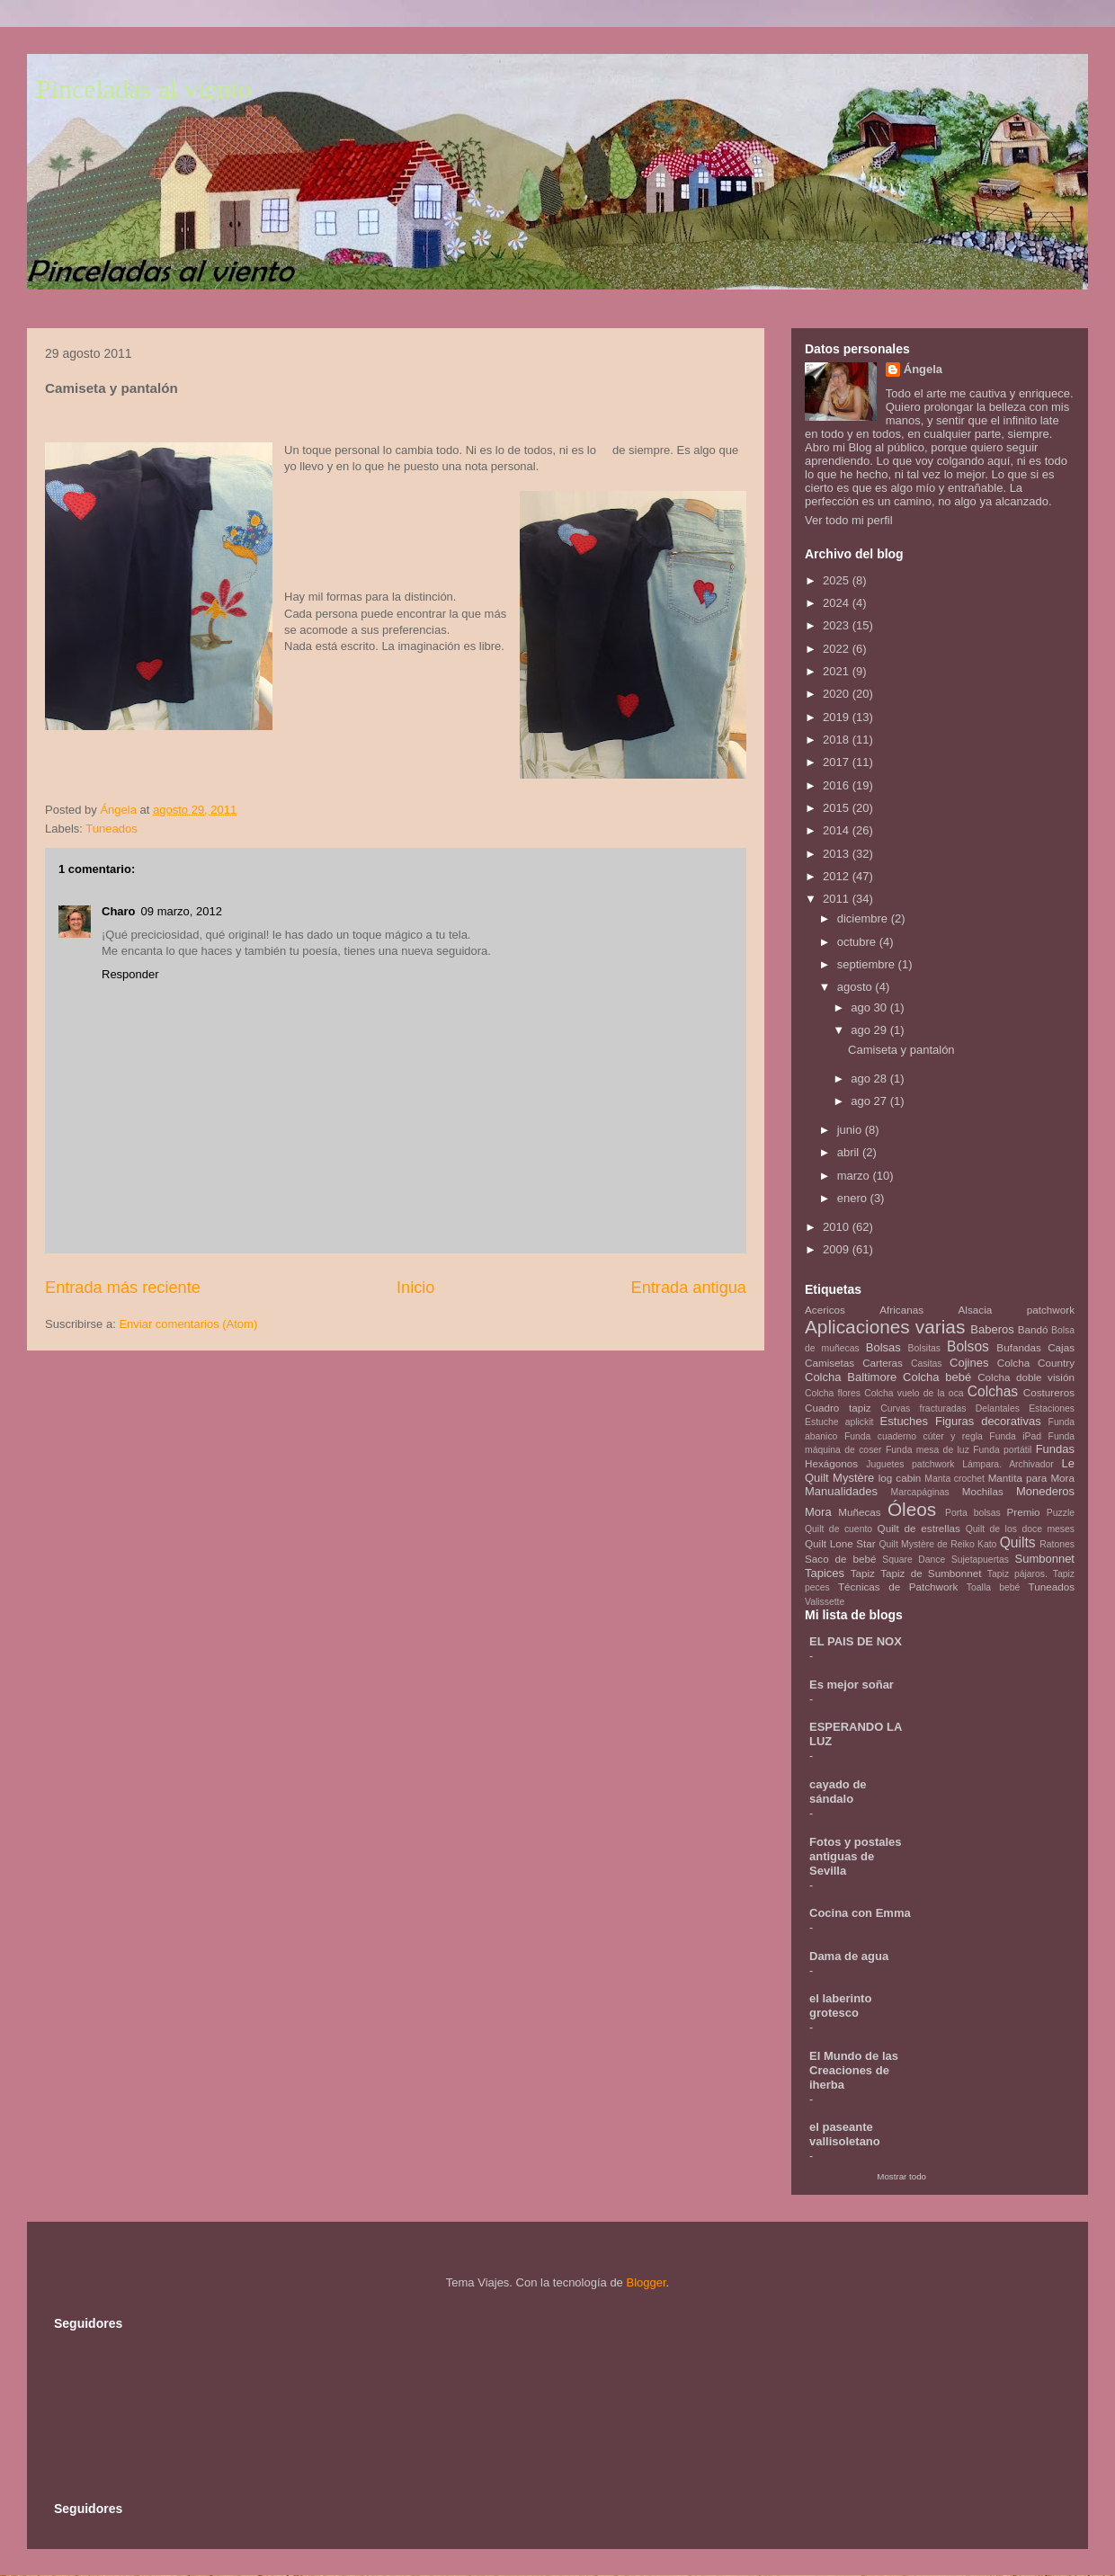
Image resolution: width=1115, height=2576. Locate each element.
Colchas (993, 1391)
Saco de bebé (840, 1558)
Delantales (998, 1408)
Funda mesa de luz (927, 1450)
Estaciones (1052, 1408)
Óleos (912, 1509)
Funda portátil (1002, 1450)
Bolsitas (924, 1348)
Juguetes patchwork (910, 1464)
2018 (837, 739)
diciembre (864, 918)
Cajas (1061, 1347)
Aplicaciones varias (885, 1326)
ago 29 (870, 1030)
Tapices (824, 1573)
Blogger (645, 2282)
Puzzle (1061, 1513)
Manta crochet (954, 1479)
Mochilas (983, 1491)
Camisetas (829, 1362)
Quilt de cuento (838, 1529)
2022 (837, 648)
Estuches (904, 1421)
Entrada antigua (688, 1288)
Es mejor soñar (851, 1684)
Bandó (1033, 1329)
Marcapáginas (920, 1492)
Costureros (1049, 1392)
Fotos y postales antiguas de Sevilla (855, 1856)
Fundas (1055, 1449)
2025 (837, 580)
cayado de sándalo (838, 1791)
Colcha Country (1036, 1362)
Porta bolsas (973, 1513)
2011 (837, 898)
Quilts (1018, 1542)
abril (849, 1152)
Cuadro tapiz (838, 1407)
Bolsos (968, 1346)
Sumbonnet (1044, 1558)
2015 (837, 808)
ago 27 (870, 1101)
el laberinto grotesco (840, 2005)
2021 (837, 671)
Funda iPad (1015, 1436)
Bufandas (1018, 1347)
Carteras (882, 1362)
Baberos (991, 1329)
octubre (858, 942)
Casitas (926, 1363)
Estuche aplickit (839, 1422)
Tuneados (111, 828)
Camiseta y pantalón (901, 1049)
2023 (837, 625)
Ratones (1057, 1544)
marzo (855, 1175)
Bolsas (883, 1347)
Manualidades (841, 1491)
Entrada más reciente (123, 1288)
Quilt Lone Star (840, 1543)
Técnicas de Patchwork (898, 1586)
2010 (837, 1227)
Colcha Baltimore (850, 1377)
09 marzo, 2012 (181, 911)
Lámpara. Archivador (1008, 1464)
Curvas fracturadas (923, 1408)
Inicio (415, 1288)
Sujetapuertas (980, 1559)
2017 (837, 762)
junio (851, 1129)
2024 (837, 603)
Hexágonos (831, 1463)
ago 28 (870, 1078)
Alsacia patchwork (1017, 1309)
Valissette (824, 1602)
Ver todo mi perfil (849, 520)
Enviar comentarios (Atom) (188, 1324)
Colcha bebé (937, 1377)
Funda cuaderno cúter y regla (913, 1436)
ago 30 (870, 1007)
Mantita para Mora (1031, 1478)
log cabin (900, 1478)
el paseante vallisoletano (844, 2134)
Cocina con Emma (860, 1913)
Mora (818, 1512)
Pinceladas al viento (144, 88)
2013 (837, 853)
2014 (837, 830)
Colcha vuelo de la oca (913, 1393)
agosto (856, 987)
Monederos (1045, 1491)
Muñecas (859, 1512)
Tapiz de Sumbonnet (930, 1573)
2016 (837, 785)
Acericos (825, 1309)
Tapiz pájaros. (1017, 1574)
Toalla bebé (993, 1587)
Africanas (901, 1309)
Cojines (969, 1362)
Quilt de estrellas (919, 1528)
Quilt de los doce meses (1020, 1529)
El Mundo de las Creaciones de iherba (853, 2070)
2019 (837, 717)
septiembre (867, 964)
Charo (119, 911)
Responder (130, 974)
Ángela (923, 369)
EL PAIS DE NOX (855, 1641)
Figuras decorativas (988, 1421)
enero (853, 1198)
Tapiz (863, 1573)
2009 (837, 1249)
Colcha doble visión (1026, 1377)
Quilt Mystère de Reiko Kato (937, 1544)
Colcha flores (833, 1393)
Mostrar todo (901, 2176)
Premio (1023, 1512)
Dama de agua (848, 1956)
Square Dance (913, 1559)
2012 (837, 876)
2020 (837, 693)
